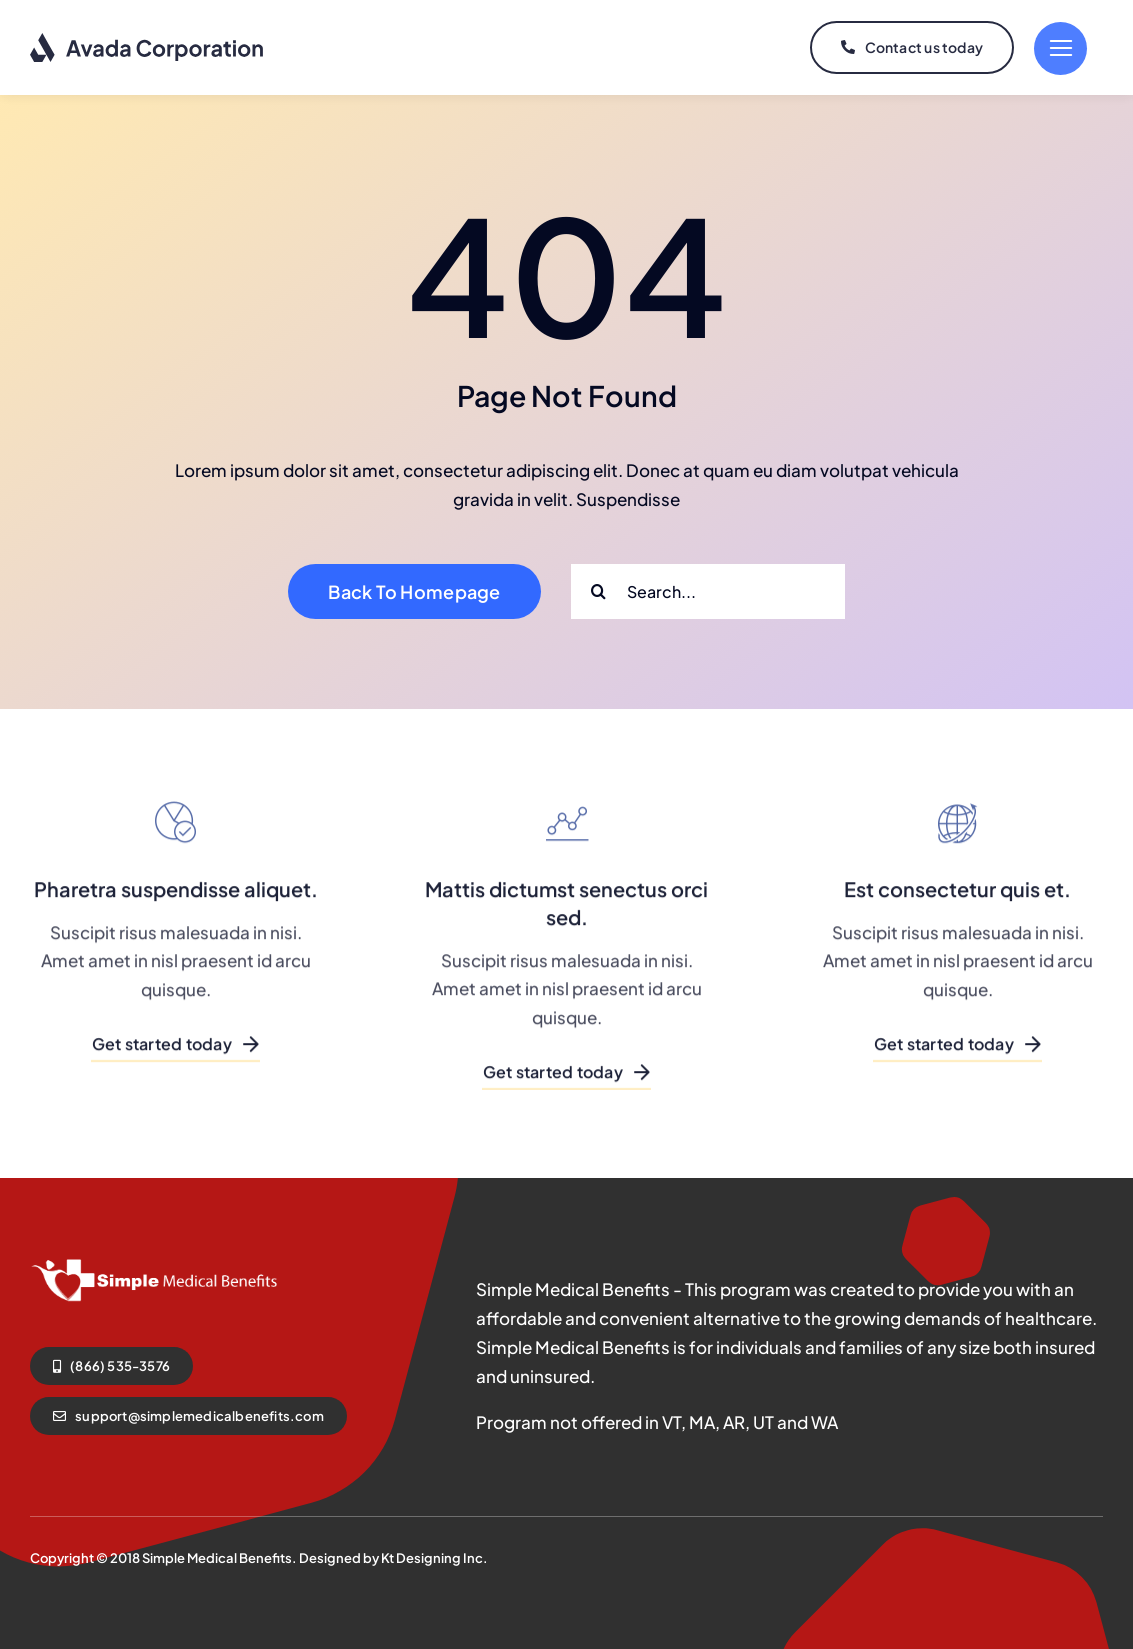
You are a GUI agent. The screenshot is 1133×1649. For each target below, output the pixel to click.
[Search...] (708, 591)
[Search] (598, 591)
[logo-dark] (147, 40)
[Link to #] (1060, 48)
